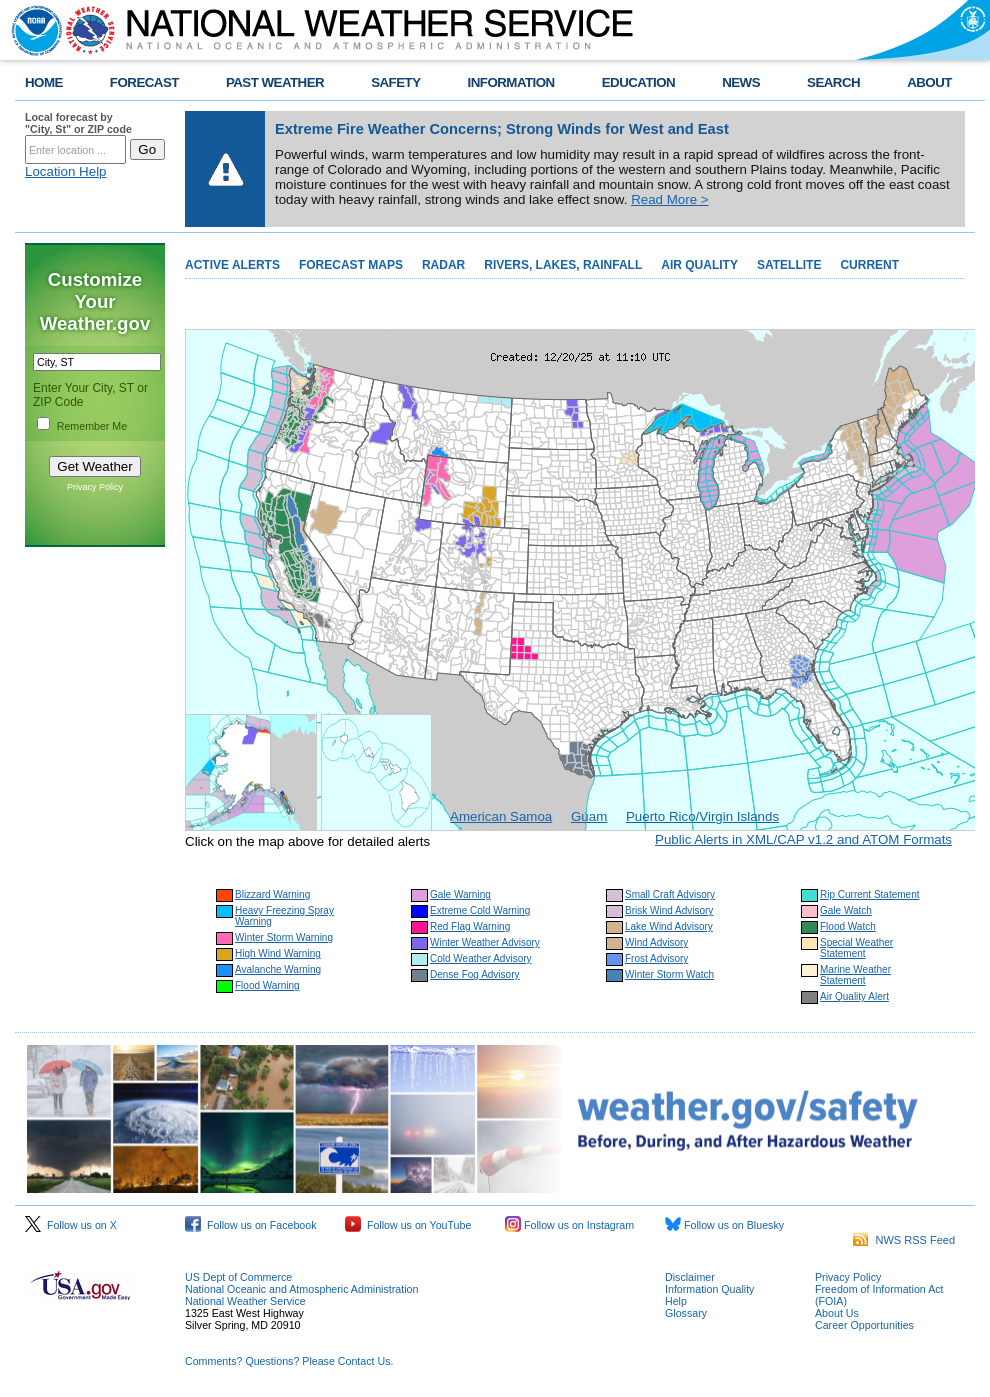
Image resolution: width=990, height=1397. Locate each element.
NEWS (741, 82)
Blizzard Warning (272, 894)
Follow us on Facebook (251, 1225)
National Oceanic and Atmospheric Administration (301, 1289)
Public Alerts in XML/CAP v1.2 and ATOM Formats (803, 839)
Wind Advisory (656, 942)
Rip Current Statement (870, 894)
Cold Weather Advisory (481, 958)
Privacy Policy (95, 487)
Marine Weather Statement (855, 975)
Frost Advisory (656, 958)
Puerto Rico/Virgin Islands (702, 816)
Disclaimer (690, 1277)
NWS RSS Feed (904, 1240)
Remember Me (92, 426)
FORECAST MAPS (351, 265)
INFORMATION (511, 82)
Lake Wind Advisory (669, 926)
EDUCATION (638, 82)
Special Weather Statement (856, 948)
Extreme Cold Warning (480, 910)
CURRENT (869, 265)
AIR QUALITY (699, 265)
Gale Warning (460, 894)
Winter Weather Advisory (485, 942)
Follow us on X (71, 1225)
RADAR (443, 265)
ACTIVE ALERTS (232, 265)
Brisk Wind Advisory (669, 910)
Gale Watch (846, 910)
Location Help (66, 171)
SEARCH (833, 82)
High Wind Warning (278, 953)
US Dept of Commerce (238, 1277)
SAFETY (395, 82)
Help (676, 1301)
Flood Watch (848, 926)
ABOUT (929, 82)
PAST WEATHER (275, 82)
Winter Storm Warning (284, 937)
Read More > (669, 199)
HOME (44, 82)
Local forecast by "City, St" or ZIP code (78, 123)
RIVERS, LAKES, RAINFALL (563, 265)
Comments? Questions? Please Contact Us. (289, 1361)
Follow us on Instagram (569, 1225)
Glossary (686, 1313)
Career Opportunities (864, 1325)
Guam (589, 816)
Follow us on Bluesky (724, 1225)
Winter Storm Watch (669, 974)
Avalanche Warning (278, 969)
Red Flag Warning (470, 926)
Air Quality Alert (854, 996)
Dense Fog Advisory (475, 974)
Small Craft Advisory (670, 894)
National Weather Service (245, 1301)
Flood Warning (267, 985)
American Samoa (501, 816)
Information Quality (709, 1289)
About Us (837, 1313)
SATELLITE (789, 265)
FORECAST (144, 82)
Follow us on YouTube (408, 1225)
